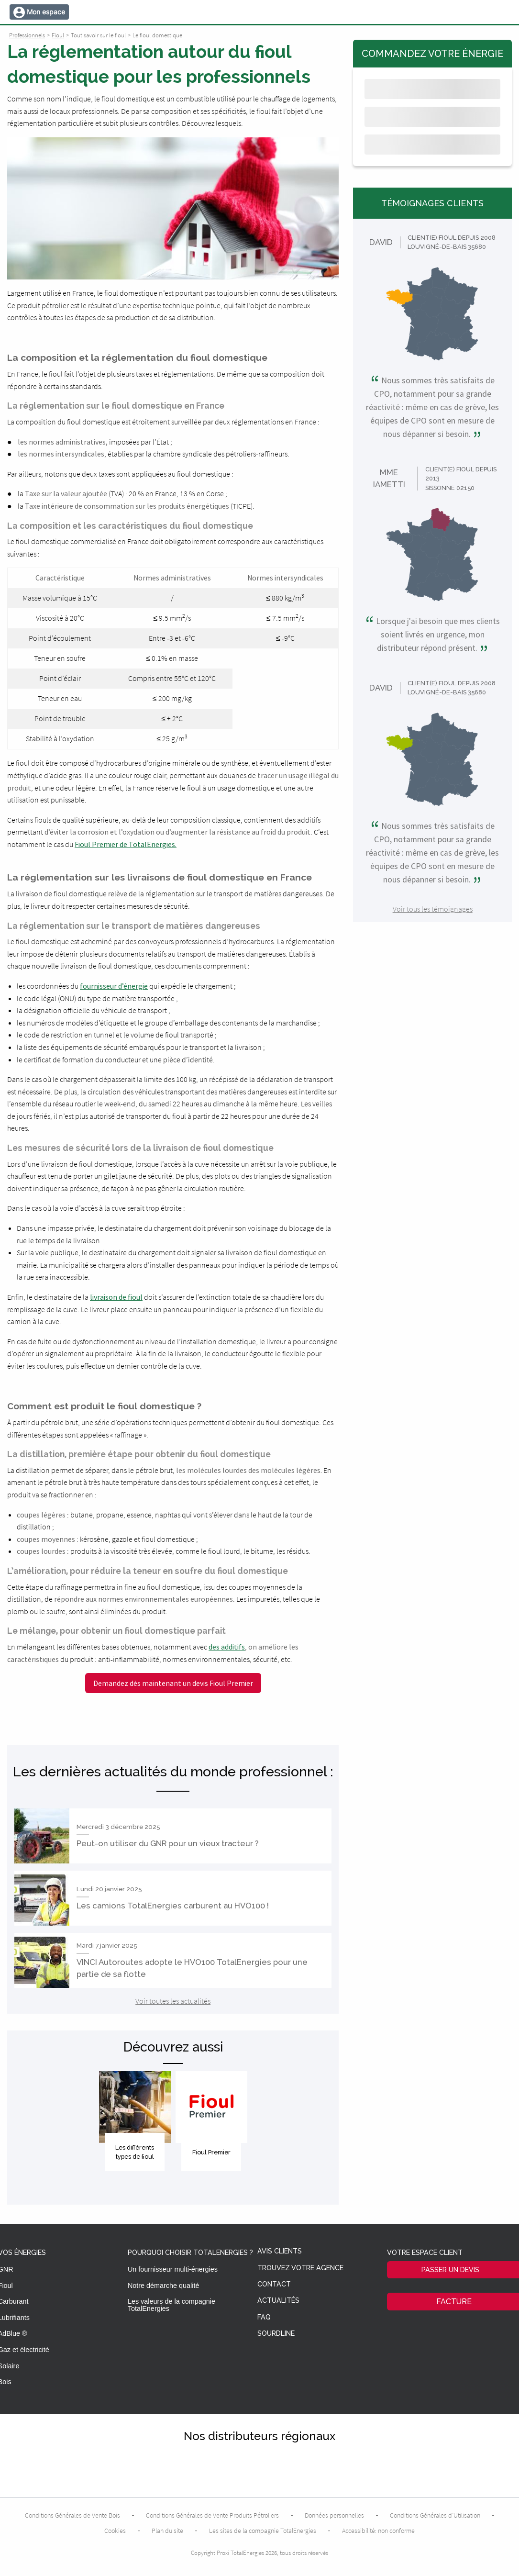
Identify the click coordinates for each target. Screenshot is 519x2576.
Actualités (278, 2300)
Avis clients (279, 2251)
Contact (274, 2284)
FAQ (264, 2317)
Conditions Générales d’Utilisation (435, 2515)
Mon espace (46, 12)
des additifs (227, 1646)
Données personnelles (334, 2515)
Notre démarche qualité (163, 2285)
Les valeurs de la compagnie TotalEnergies (171, 2304)
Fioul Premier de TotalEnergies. (126, 844)
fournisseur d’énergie (114, 986)
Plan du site (167, 2530)
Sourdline (276, 2333)
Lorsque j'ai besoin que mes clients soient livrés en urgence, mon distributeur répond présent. (432, 634)
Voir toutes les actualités (172, 2001)
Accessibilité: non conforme (378, 2530)
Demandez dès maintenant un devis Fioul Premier (173, 1683)
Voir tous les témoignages (433, 909)
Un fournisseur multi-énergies (173, 2269)
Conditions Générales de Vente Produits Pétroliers (212, 2515)
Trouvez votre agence (300, 2268)
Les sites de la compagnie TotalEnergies (262, 2530)
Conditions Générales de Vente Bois (72, 2515)
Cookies (115, 2530)
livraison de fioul (116, 1297)
